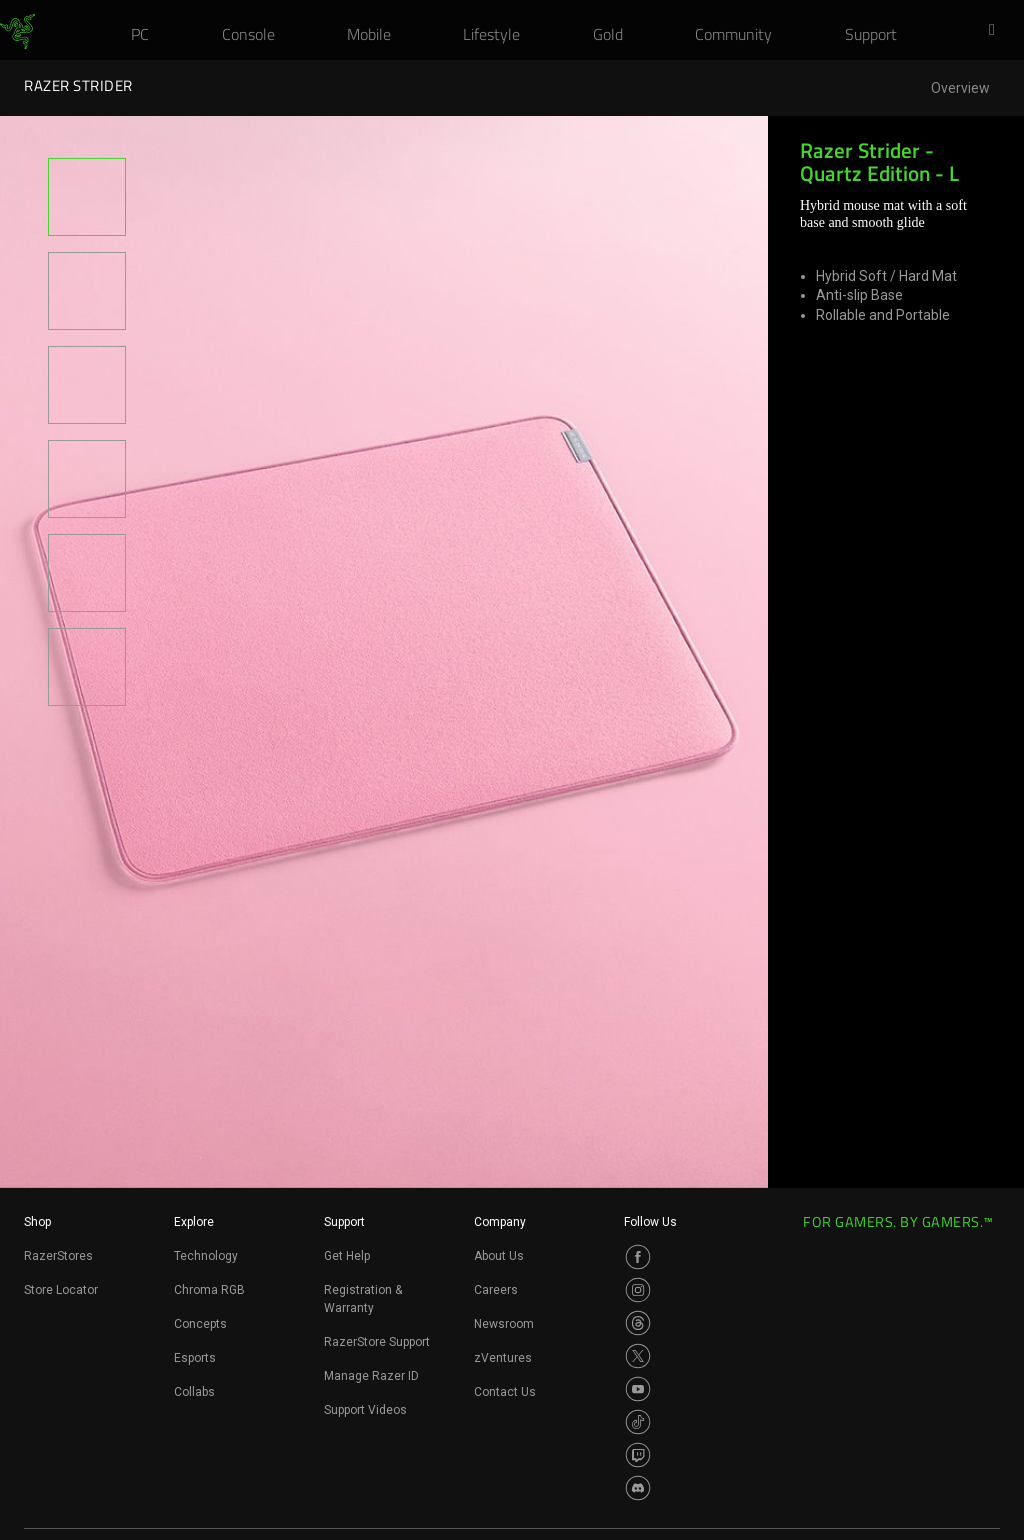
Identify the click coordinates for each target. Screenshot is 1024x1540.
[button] (998, 31)
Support (344, 1222)
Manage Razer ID (371, 1376)
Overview (960, 88)
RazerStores (58, 1256)
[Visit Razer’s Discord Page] (638, 1488)
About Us (499, 1256)
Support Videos (365, 1410)
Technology (206, 1256)
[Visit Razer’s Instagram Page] (638, 1290)
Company (500, 1222)
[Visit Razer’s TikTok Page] (638, 1422)
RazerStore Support (377, 1342)
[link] (17, 32)
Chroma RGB (209, 1290)
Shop (37, 1222)
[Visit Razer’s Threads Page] (638, 1323)
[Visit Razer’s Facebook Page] (638, 1257)
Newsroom (504, 1324)
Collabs (194, 1392)
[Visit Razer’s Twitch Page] (638, 1455)
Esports (195, 1358)
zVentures (503, 1358)
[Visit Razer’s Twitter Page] (638, 1356)
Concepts (200, 1324)
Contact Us (505, 1392)
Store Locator (61, 1290)
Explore (194, 1222)
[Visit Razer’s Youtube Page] (638, 1389)
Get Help (347, 1256)
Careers (496, 1290)
